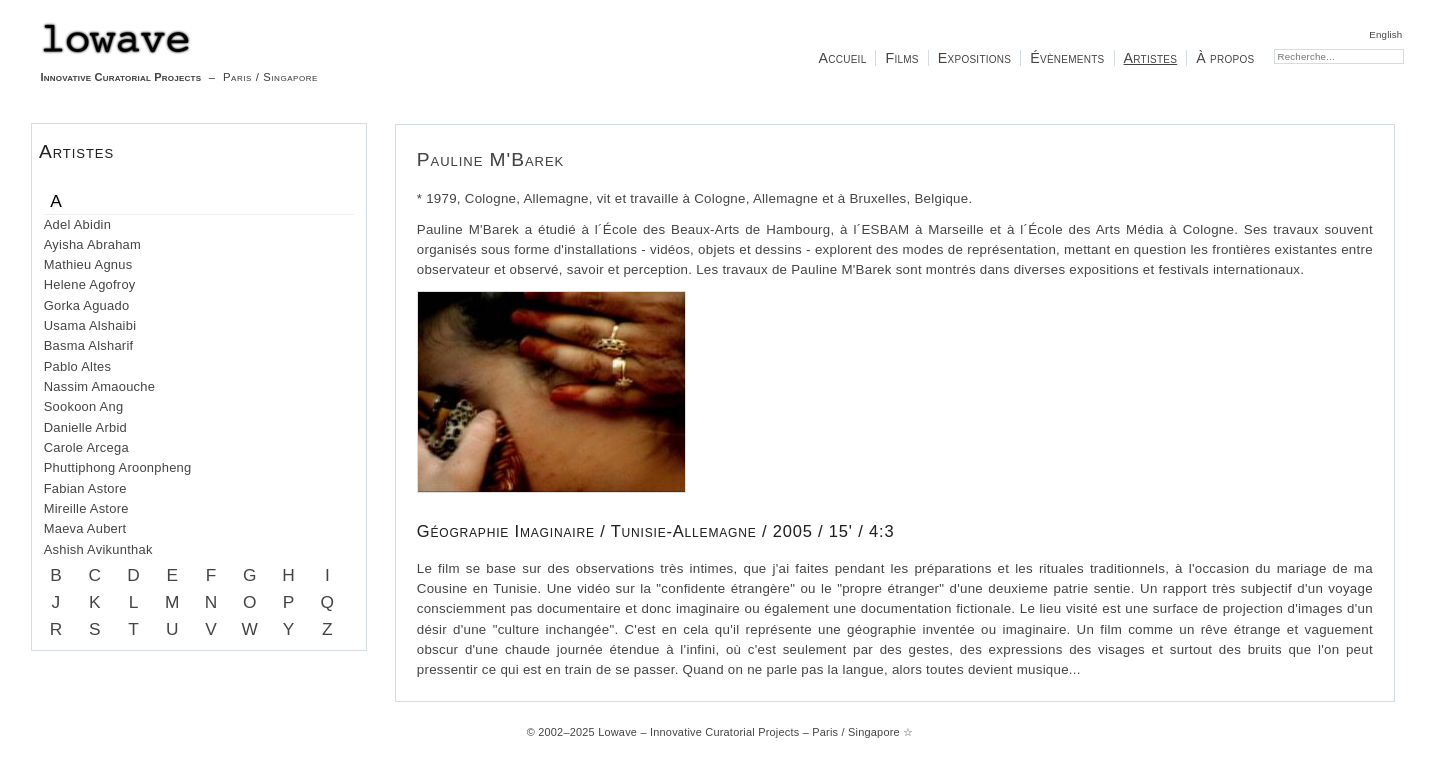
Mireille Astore (86, 508)
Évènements (1067, 58)
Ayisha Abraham (92, 244)
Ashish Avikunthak (98, 549)
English (1385, 34)
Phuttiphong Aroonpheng (118, 467)
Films (901, 58)
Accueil (842, 58)
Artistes (1151, 58)
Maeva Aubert (85, 528)
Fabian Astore (85, 488)
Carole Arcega (86, 447)
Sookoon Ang (84, 406)
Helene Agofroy (90, 284)
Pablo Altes (77, 366)
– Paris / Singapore (179, 52)
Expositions (974, 58)
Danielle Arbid (85, 427)
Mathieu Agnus (88, 264)
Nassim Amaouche (99, 386)
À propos (1225, 58)
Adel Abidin (77, 224)
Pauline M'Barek (490, 159)
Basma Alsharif (89, 345)
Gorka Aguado (87, 305)
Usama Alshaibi (90, 325)
